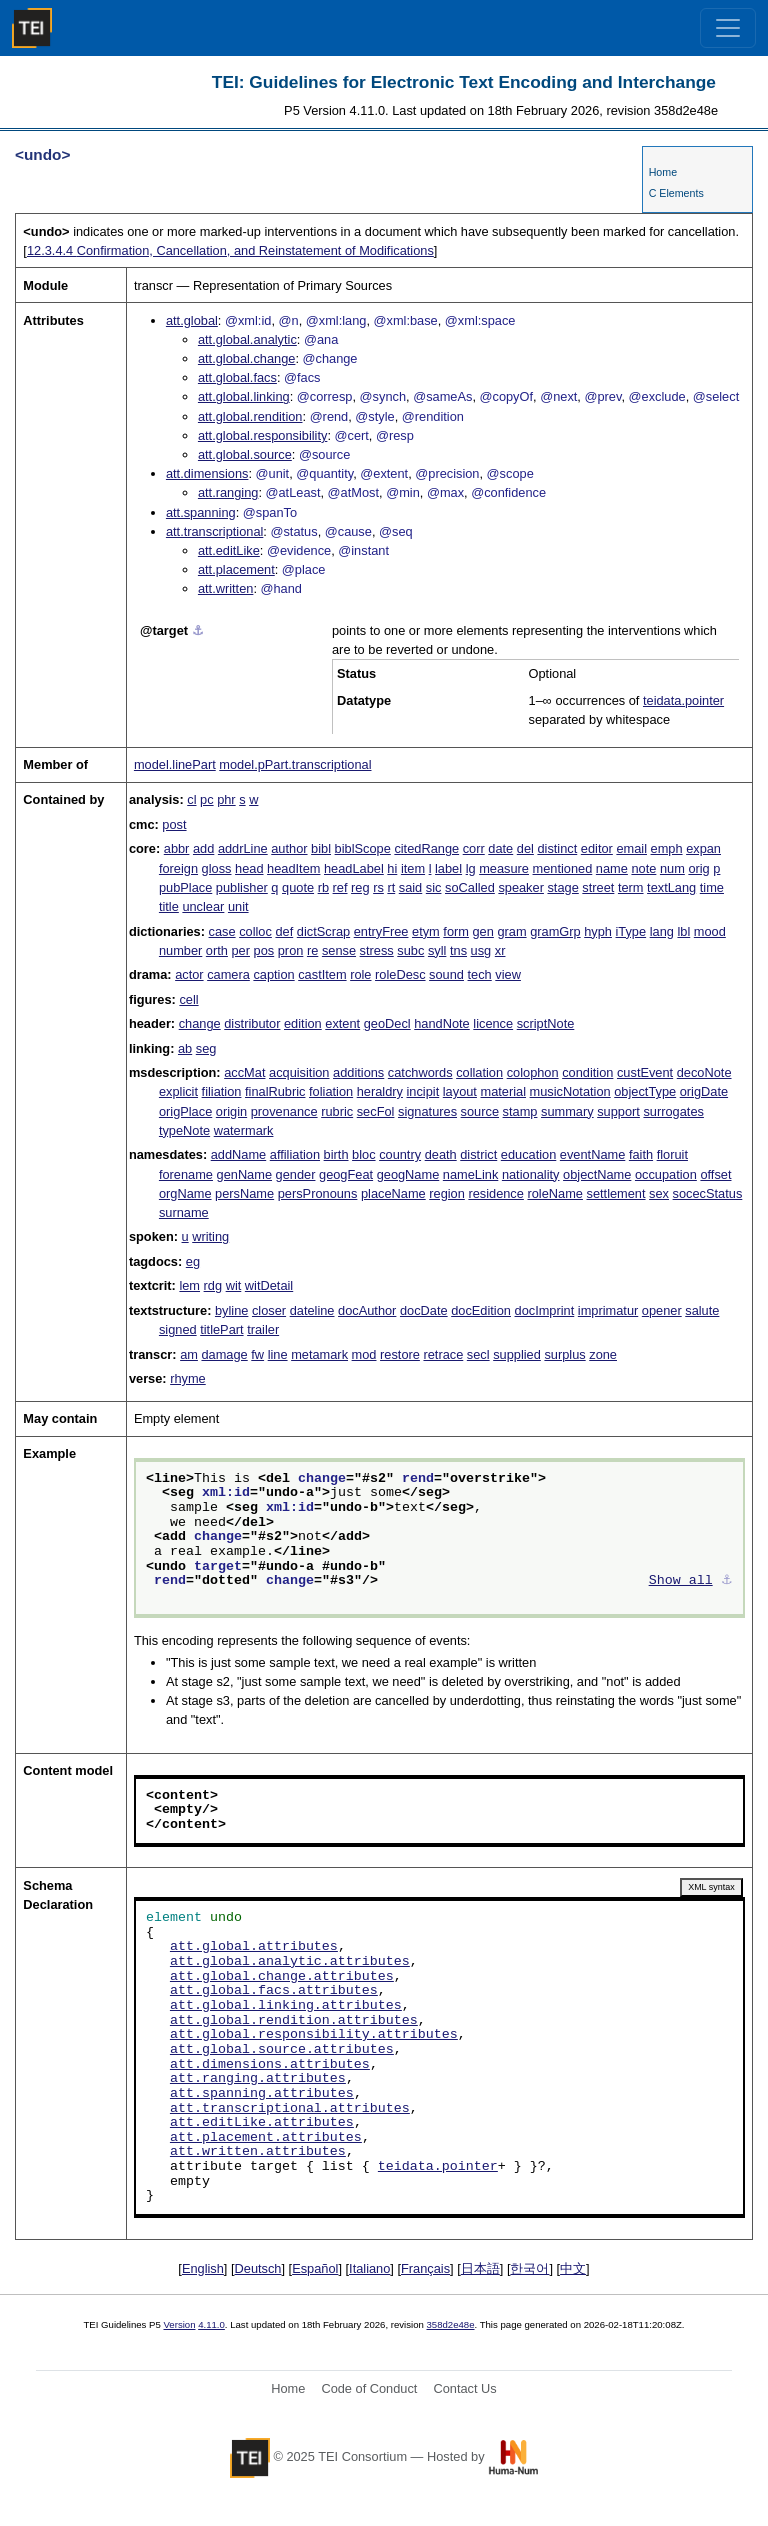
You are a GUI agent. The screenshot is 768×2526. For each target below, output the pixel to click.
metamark (319, 1354)
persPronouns (318, 1193)
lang (662, 931)
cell (188, 999)
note (643, 868)
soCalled (470, 887)
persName (244, 1193)
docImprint (545, 1310)
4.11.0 (211, 2324)
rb (323, 887)
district (478, 1154)
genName (245, 1174)
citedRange (426, 848)
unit (238, 906)
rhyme (188, 1378)
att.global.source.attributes (282, 2050)
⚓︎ (198, 630)
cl (191, 799)
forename (186, 1174)
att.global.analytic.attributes (290, 1962)
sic (434, 887)
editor (597, 848)
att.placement (236, 569)
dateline (312, 1310)
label (448, 868)
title (169, 906)
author (289, 848)
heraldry (380, 1091)
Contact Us (464, 2388)
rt (391, 887)
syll (437, 950)
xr (500, 950)
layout (460, 1091)
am (189, 1354)
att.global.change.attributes (282, 1977)
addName (239, 1154)
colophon (533, 1072)
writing (210, 1236)
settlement (616, 1193)
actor (189, 974)
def (284, 931)
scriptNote (546, 1023)
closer (269, 1310)
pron (291, 950)
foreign (178, 868)
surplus (564, 1354)
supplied (517, 1354)
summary (567, 1111)
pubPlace (185, 887)
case (222, 931)
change (200, 1023)
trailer (263, 1329)
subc (410, 950)
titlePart (221, 1329)
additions (358, 1072)
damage (224, 1354)
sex (659, 1193)
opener (662, 1310)
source (480, 1111)
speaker (521, 887)
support (618, 1111)
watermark (244, 1130)
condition (587, 1072)
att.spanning (201, 512)
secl (478, 1354)
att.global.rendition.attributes (294, 2021)
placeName (393, 1193)
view (508, 974)
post (174, 824)
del (525, 848)
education (529, 1154)
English (203, 2268)
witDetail (269, 1285)
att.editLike (229, 550)
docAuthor (367, 1310)
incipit (423, 1091)
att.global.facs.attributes (274, 1991)
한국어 (529, 2268)
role (360, 974)
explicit (178, 1091)
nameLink (471, 1174)
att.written (225, 588)
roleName (554, 1193)
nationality (531, 1174)
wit (234, 1285)
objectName (597, 1174)
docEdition (481, 1310)
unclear (203, 906)
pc (207, 799)
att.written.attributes (258, 2152)
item (413, 868)
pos (264, 950)
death (441, 1154)
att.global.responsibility (262, 435)
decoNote (704, 1072)
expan (703, 848)
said (410, 887)
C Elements (676, 193)
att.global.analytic (247, 339)
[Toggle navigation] (728, 28)
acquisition (299, 1072)
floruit (672, 1154)
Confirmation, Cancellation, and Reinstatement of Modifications (230, 250)
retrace (443, 1354)
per (240, 950)
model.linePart (175, 764)
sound (446, 974)
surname (184, 1212)
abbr (177, 848)
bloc (363, 1154)
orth (217, 950)
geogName (408, 1174)
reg (360, 887)
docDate (424, 1310)
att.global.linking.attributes (286, 2006)
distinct (557, 848)
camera (228, 974)
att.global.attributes (254, 1947)
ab (185, 1048)
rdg (213, 1285)
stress (377, 950)
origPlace (185, 1111)
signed (178, 1329)
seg (206, 1048)
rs (378, 887)
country (400, 1154)
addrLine (243, 848)
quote (298, 887)
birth (336, 1154)
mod (364, 1354)
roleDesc (400, 974)
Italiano (369, 2268)
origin (231, 1111)
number (180, 950)
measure (504, 868)
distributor (252, 1023)
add (203, 848)
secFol (376, 1111)
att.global (192, 320)
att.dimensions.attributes (270, 2065)
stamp (520, 1111)
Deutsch (258, 2268)
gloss (217, 868)
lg (471, 868)
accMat (244, 1072)
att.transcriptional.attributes (290, 2109)
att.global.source (245, 454)
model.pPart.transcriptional (295, 764)
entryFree (381, 931)
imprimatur (608, 1310)
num (672, 868)
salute (702, 1310)
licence (493, 1023)
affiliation (295, 1154)
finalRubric (275, 1091)
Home (663, 172)
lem (189, 1285)
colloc (255, 931)
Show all (681, 1581)
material (504, 1091)
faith (641, 1154)
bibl (321, 848)
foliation (331, 1091)
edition (303, 1023)
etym (426, 931)
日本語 (480, 2268)
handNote (442, 1023)
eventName (592, 1154)
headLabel (354, 868)
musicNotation (570, 1091)
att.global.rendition (250, 416)
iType (631, 931)
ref (340, 887)
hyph (598, 931)
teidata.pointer (683, 700)
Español (315, 2268)
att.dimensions (207, 473)
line (278, 1354)
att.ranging (228, 492)
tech (480, 974)
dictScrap (323, 931)
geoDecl (387, 1023)
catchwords (420, 1072)
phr (226, 799)
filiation (222, 1091)
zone (603, 1354)
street (598, 887)
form (456, 931)
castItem (322, 974)
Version (180, 2324)
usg (481, 950)
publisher (242, 887)
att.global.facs (237, 377)
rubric (337, 1111)
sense (339, 950)
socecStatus (708, 1193)
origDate (704, 1091)
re (312, 950)
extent (342, 1023)
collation (479, 1072)
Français (425, 2268)
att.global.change (246, 358)
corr (474, 848)
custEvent (645, 1072)
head (249, 868)
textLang (671, 887)
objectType (645, 1091)
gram (511, 931)
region (447, 1193)
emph (667, 848)
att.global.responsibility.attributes (314, 2035)
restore (400, 1354)
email (631, 848)
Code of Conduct (369, 2388)
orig (698, 868)
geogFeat (346, 1174)
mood (710, 931)
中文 (573, 2268)
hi (392, 868)
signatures (427, 1111)
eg (193, 1261)
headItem (293, 868)
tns (458, 950)
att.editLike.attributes (262, 2123)
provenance (284, 1111)
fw (257, 1354)
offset (715, 1174)
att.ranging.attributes (258, 2079)
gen (483, 931)
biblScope (363, 848)
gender (296, 1174)
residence (496, 1193)
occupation (666, 1174)
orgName (185, 1193)
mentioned (563, 868)
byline (231, 1310)
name (612, 868)
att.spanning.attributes (262, 2094)
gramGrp (555, 931)
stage (562, 887)
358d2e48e (450, 2324)
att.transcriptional (214, 531)
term (631, 887)
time (712, 887)
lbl (683, 931)
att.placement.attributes (266, 2138)
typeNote (184, 1130)
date (500, 848)
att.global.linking (244, 396)
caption (273, 974)
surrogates (673, 1111)
